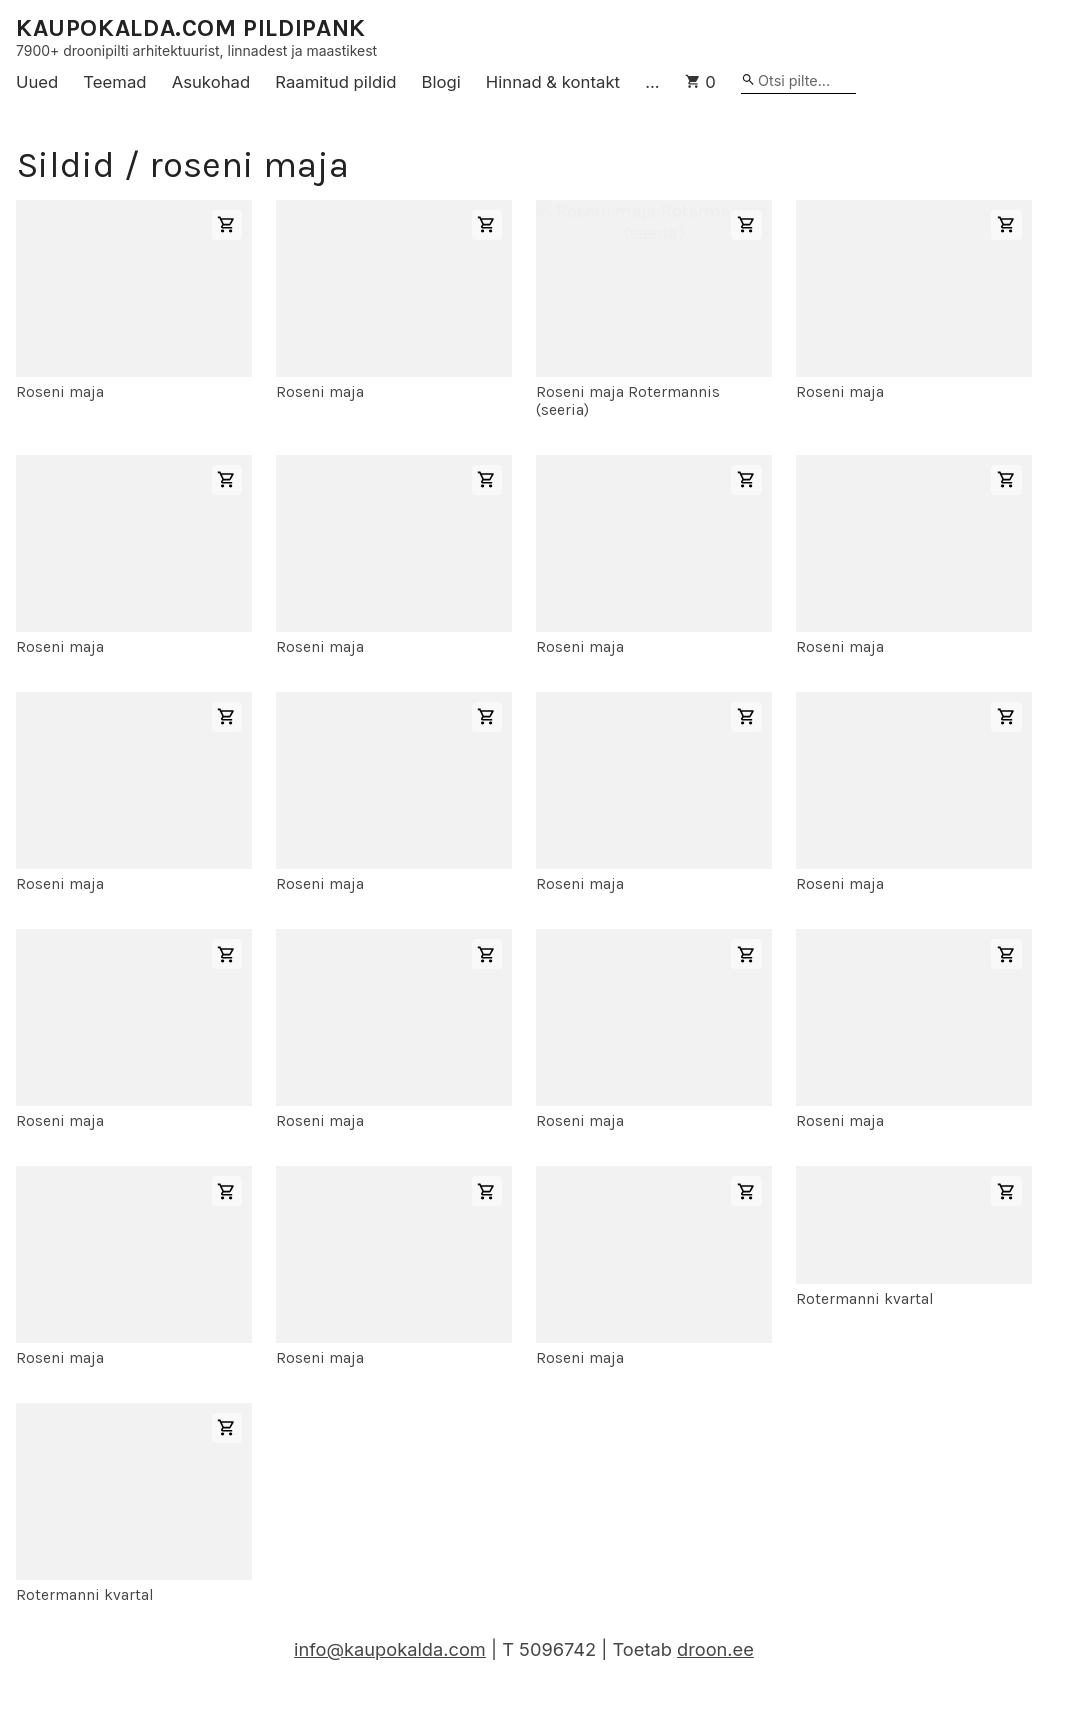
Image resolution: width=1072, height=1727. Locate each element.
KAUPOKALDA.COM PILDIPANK (191, 28)
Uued (37, 82)
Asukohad (211, 82)
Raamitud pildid (335, 82)
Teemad (114, 82)
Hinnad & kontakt (553, 82)
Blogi (441, 82)
